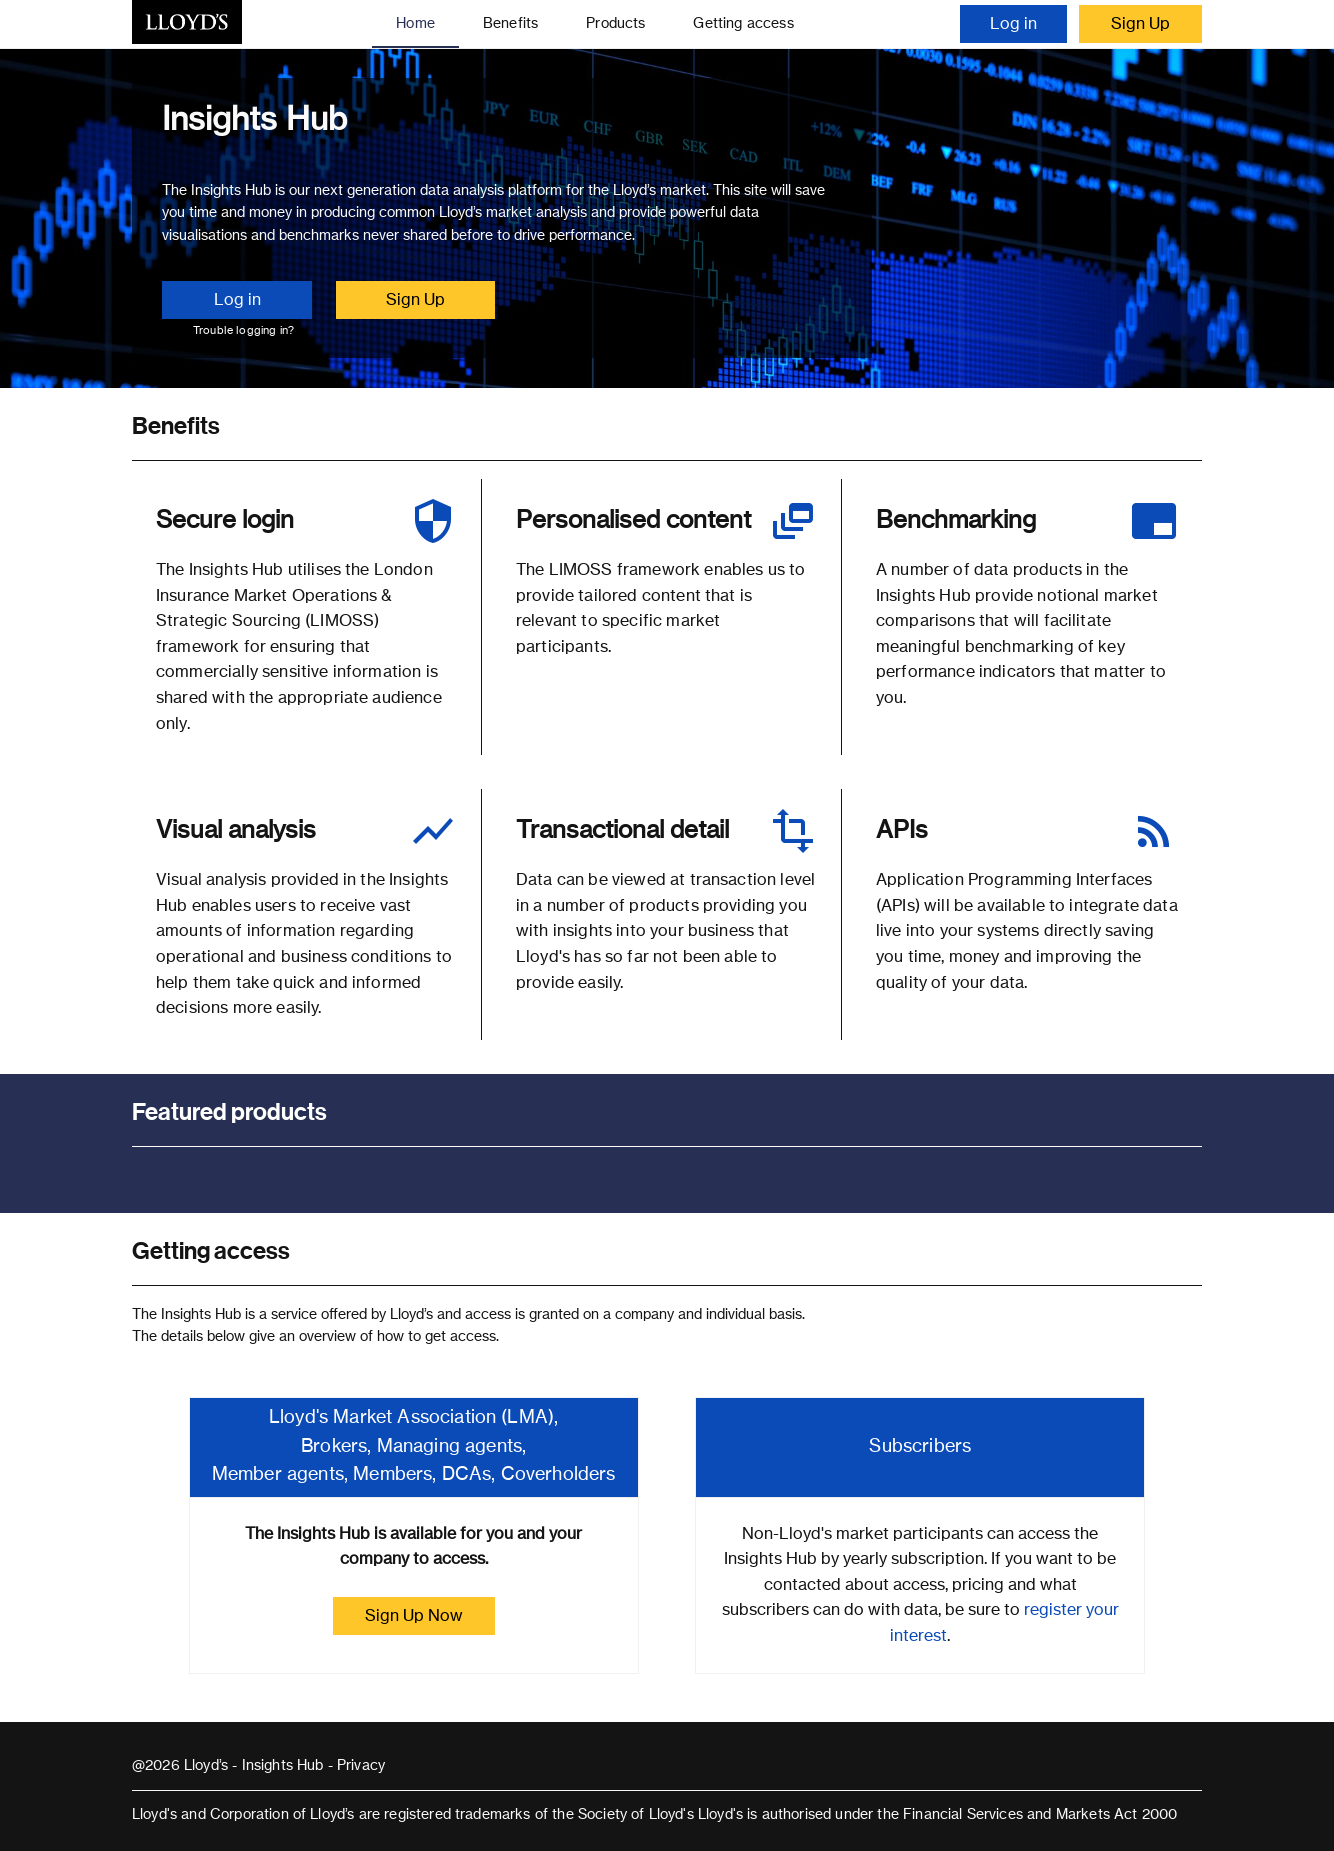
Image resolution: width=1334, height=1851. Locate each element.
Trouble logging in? (243, 330)
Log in (1013, 24)
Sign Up (1140, 24)
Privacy (361, 1766)
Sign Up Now (414, 1616)
